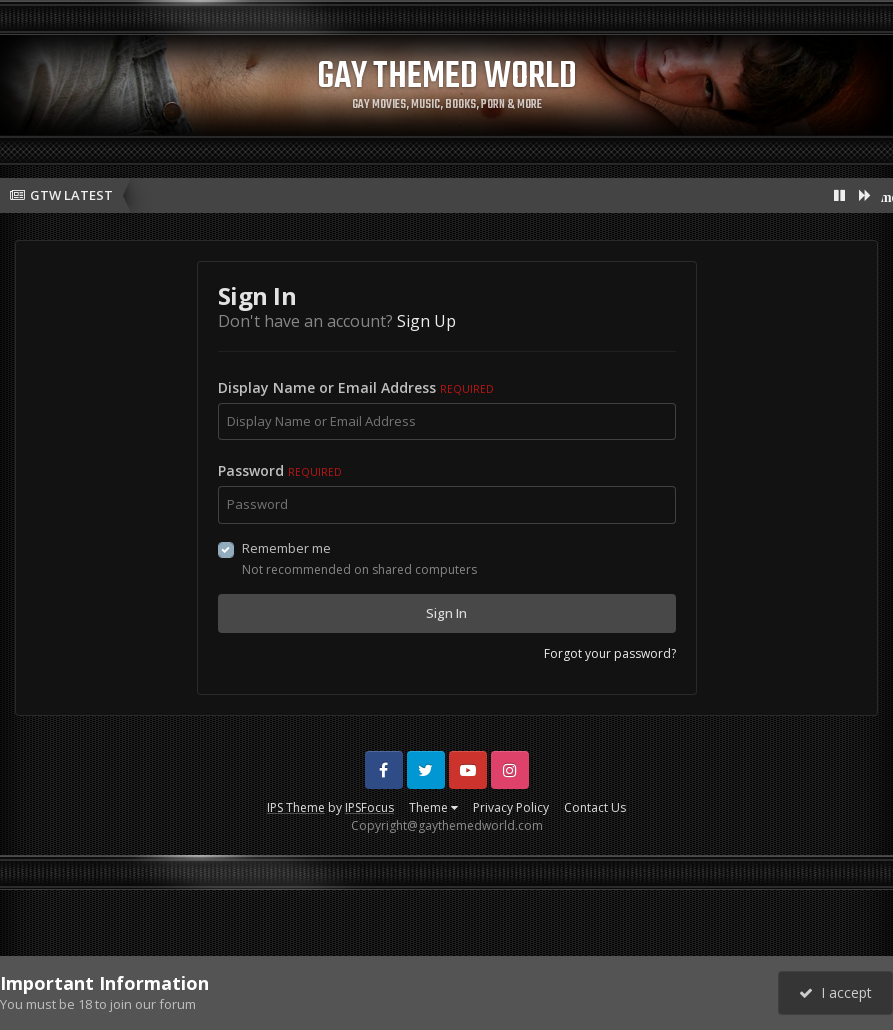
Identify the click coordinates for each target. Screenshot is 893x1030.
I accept (835, 992)
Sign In (446, 613)
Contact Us (595, 807)
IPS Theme (296, 807)
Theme (433, 807)
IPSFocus (369, 807)
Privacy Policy (511, 807)
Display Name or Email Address (356, 387)
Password (280, 470)
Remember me (286, 548)
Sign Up (426, 321)
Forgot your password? (610, 653)
